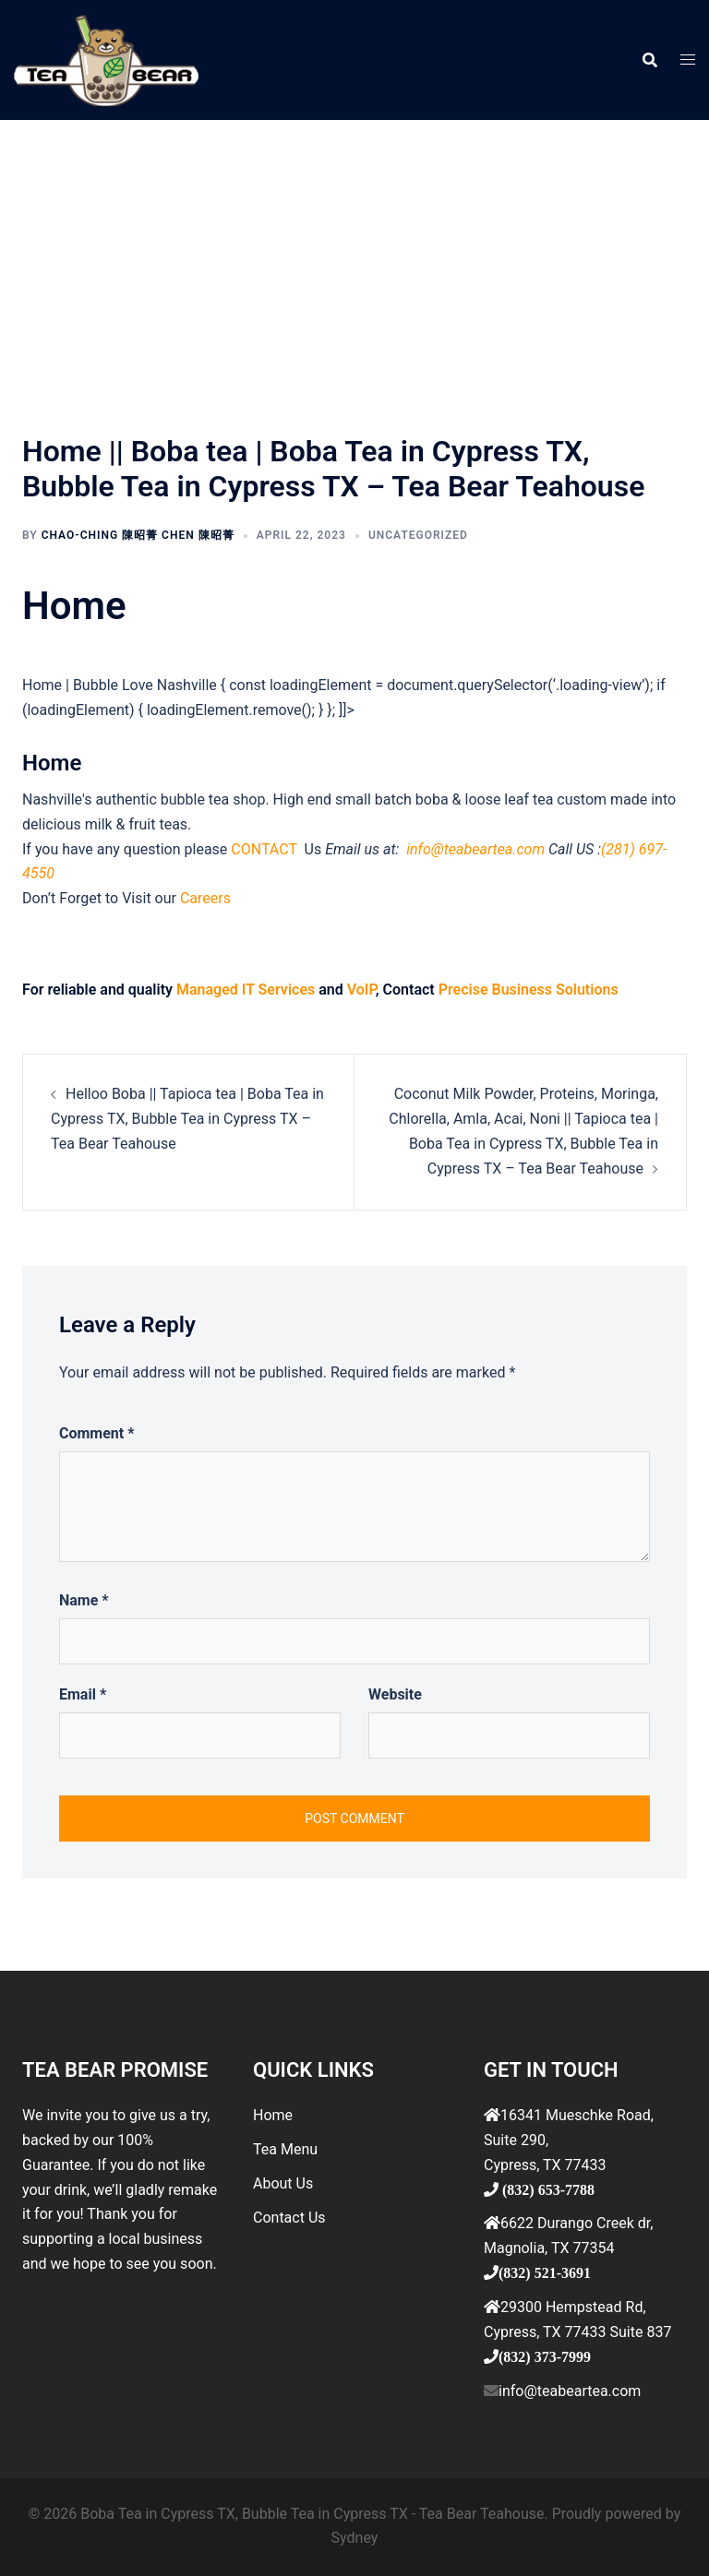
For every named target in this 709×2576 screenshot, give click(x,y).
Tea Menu (285, 2149)
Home (273, 2115)
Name (84, 1600)
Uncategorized (418, 535)
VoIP (361, 989)
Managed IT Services (245, 989)
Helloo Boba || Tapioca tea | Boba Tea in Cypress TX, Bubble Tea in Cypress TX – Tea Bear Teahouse (187, 1118)
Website (395, 1694)
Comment (96, 1433)
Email (82, 1694)
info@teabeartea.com (474, 849)
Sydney (355, 2537)
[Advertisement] (354, 258)
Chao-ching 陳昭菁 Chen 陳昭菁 (138, 535)
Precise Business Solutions (529, 989)
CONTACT (265, 849)
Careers (205, 898)
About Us (283, 2183)
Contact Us (289, 2217)
